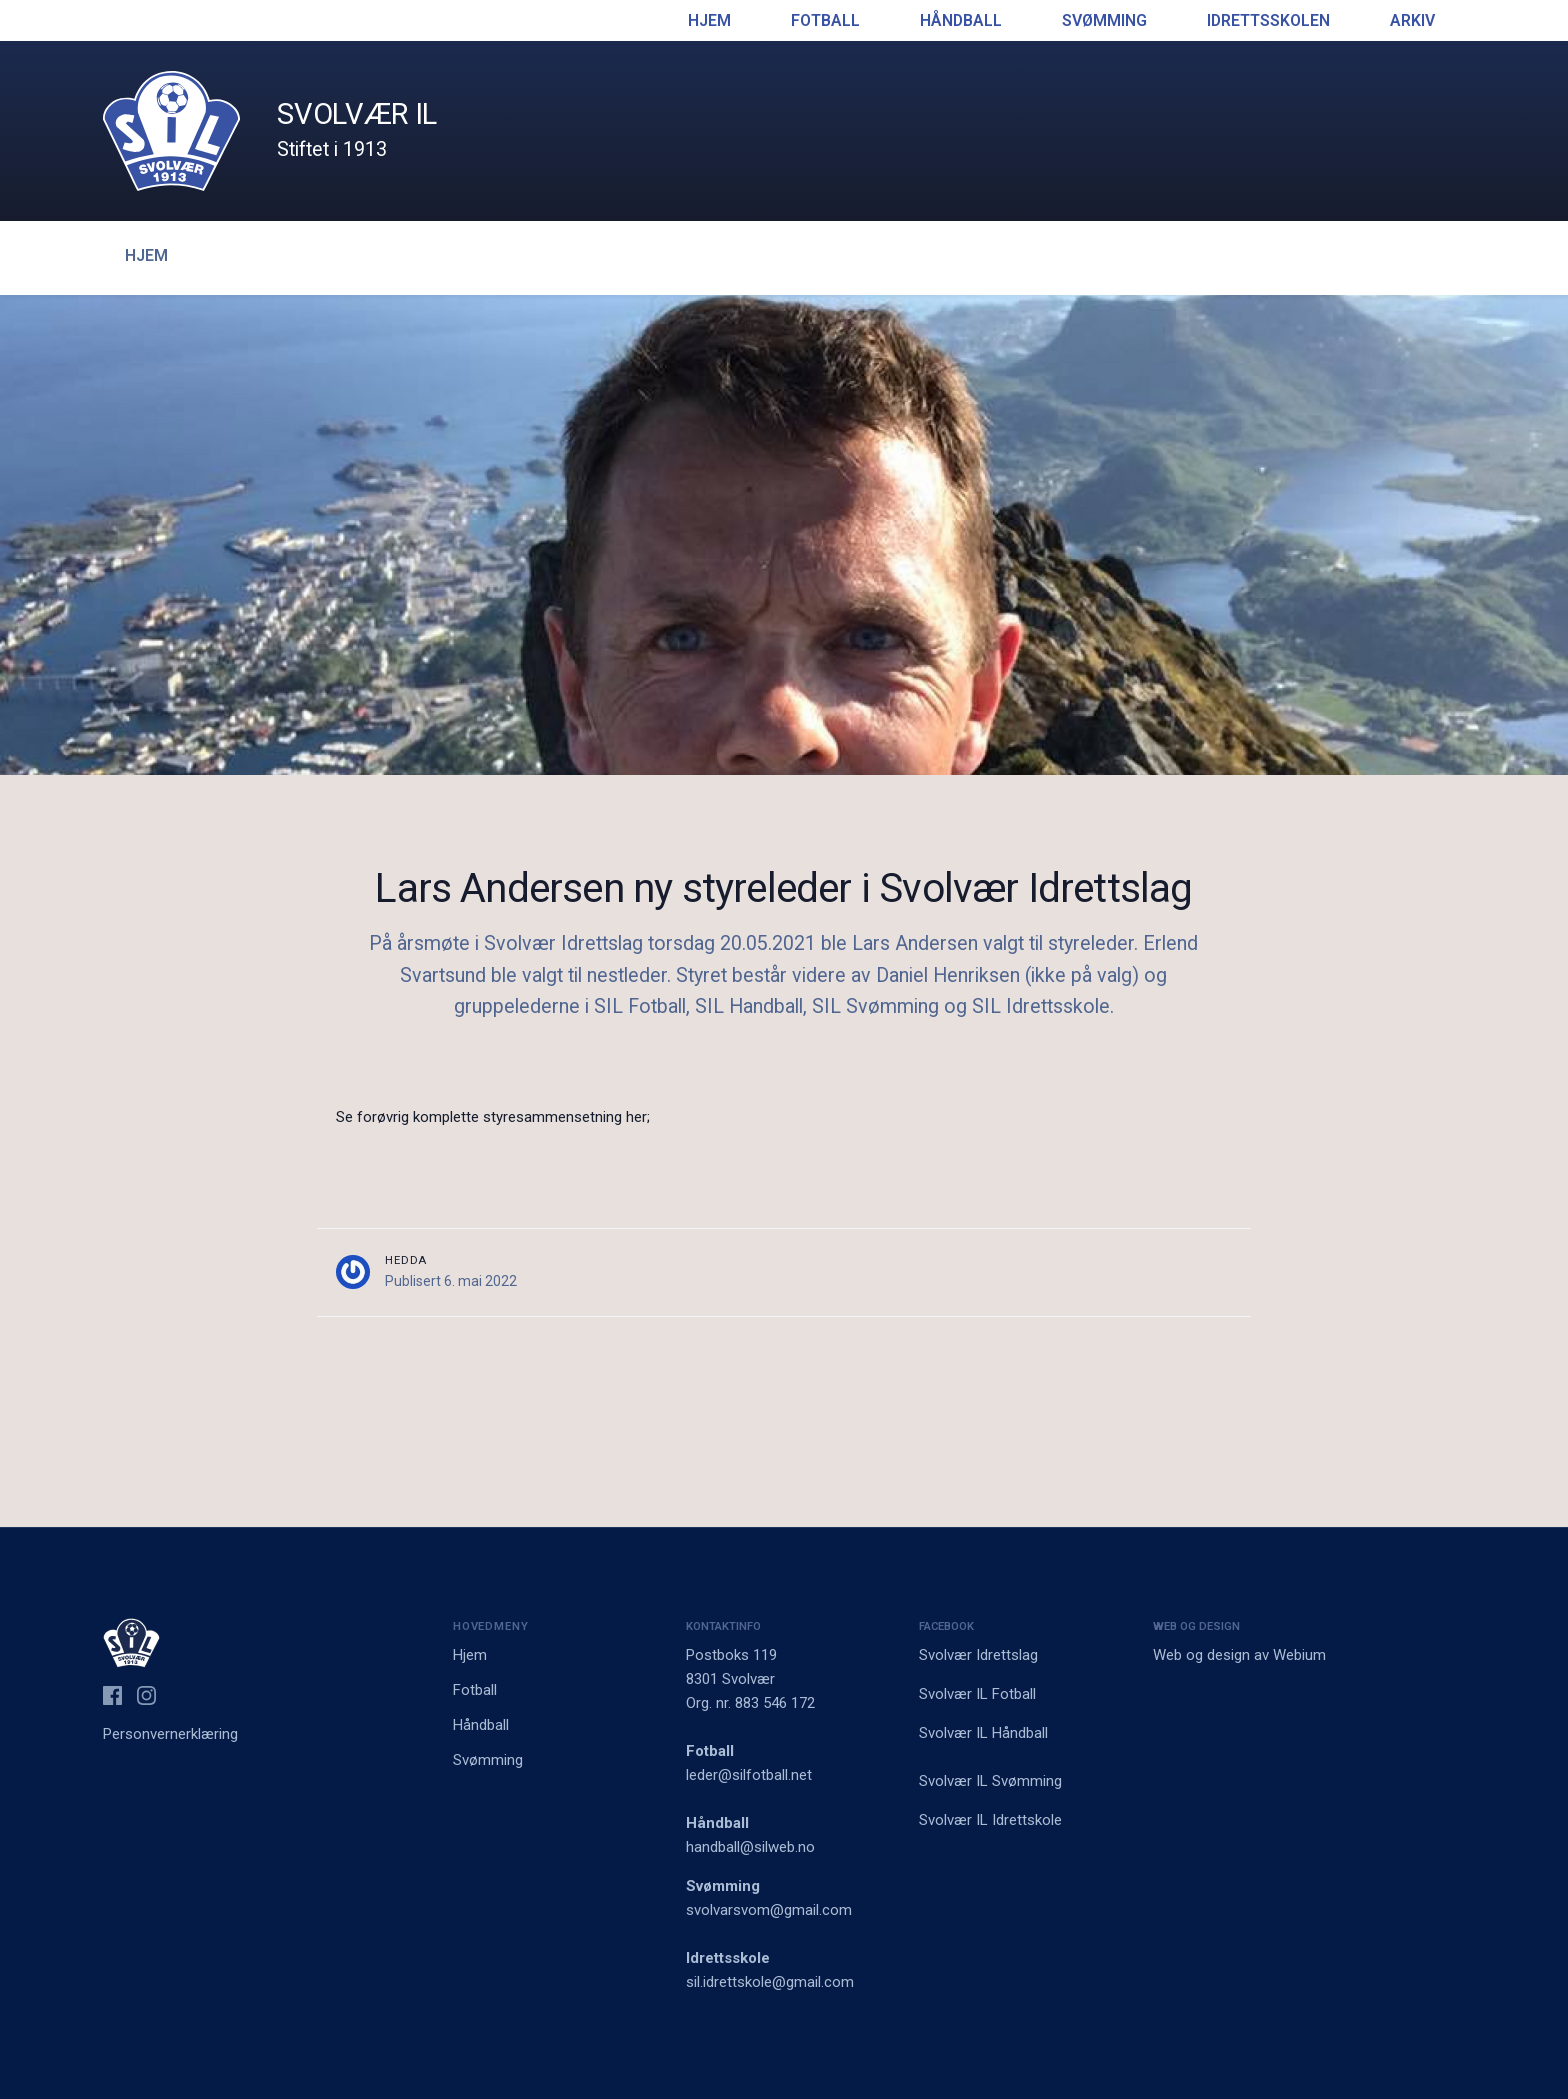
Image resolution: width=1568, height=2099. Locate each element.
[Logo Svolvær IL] (171, 129)
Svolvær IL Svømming (990, 1781)
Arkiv (1412, 20)
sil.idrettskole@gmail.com (770, 1982)
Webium (1299, 1655)
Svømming (1104, 20)
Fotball (825, 20)
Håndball (961, 20)
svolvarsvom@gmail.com (769, 1910)
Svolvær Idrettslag (978, 1655)
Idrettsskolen (1268, 20)
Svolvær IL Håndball (983, 1733)
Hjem (709, 20)
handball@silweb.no (750, 1847)
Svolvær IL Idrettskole (990, 1820)
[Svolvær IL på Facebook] (112, 1695)
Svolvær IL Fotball (977, 1694)
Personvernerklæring (170, 1734)
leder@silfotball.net (749, 1775)
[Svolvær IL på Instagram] (146, 1695)
